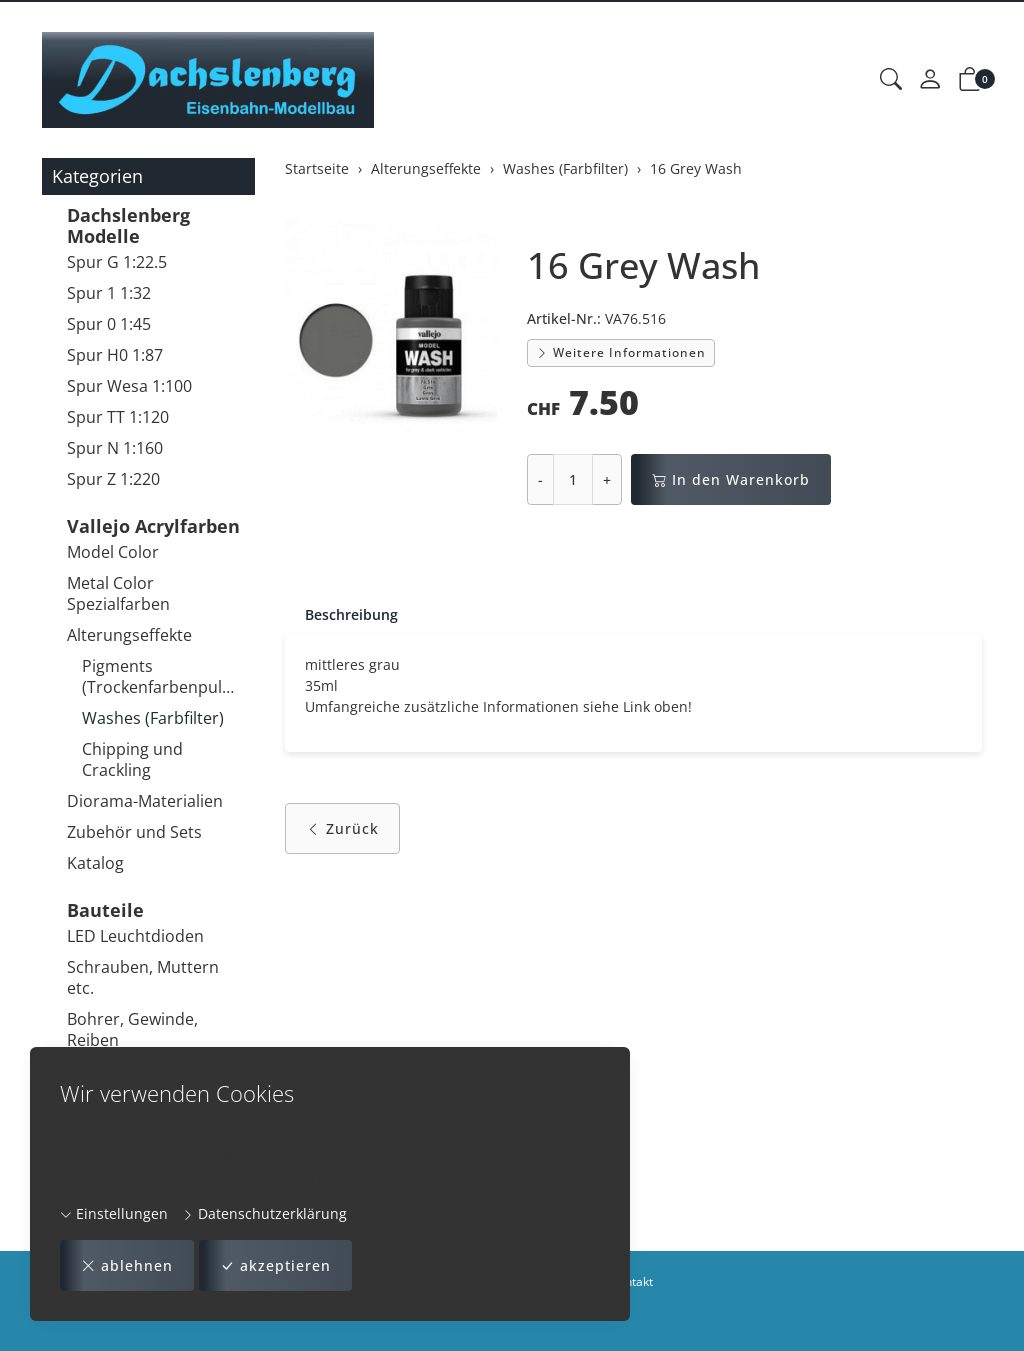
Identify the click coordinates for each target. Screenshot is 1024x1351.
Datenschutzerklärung (264, 1213)
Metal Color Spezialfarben (118, 593)
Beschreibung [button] (351, 614)
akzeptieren (275, 1265)
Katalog (95, 863)
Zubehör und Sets (134, 832)
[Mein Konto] (930, 80)
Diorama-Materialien (145, 801)
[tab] (341, 615)
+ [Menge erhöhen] (607, 479)
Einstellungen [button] (114, 1213)
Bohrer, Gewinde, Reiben (132, 1029)
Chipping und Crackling (132, 759)
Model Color (113, 552)
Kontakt (632, 1281)
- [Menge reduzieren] (540, 479)
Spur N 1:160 (115, 448)
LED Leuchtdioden (135, 936)
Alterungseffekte (129, 635)
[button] (891, 80)
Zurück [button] (342, 828)
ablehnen (127, 1265)
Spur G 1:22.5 (117, 262)
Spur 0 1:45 (109, 324)
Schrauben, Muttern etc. (143, 977)
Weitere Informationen (621, 352)
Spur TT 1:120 (118, 417)
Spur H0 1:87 (115, 355)
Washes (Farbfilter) (153, 718)
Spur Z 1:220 (113, 479)
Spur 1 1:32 (109, 293)
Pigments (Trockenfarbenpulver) (163, 676)
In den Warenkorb (731, 479)
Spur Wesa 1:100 (129, 386)
